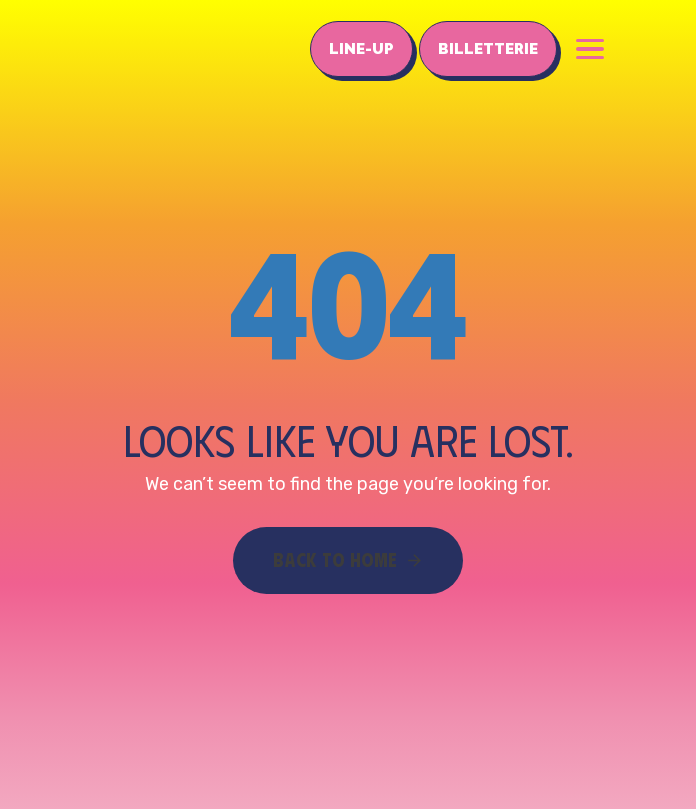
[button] (590, 49)
